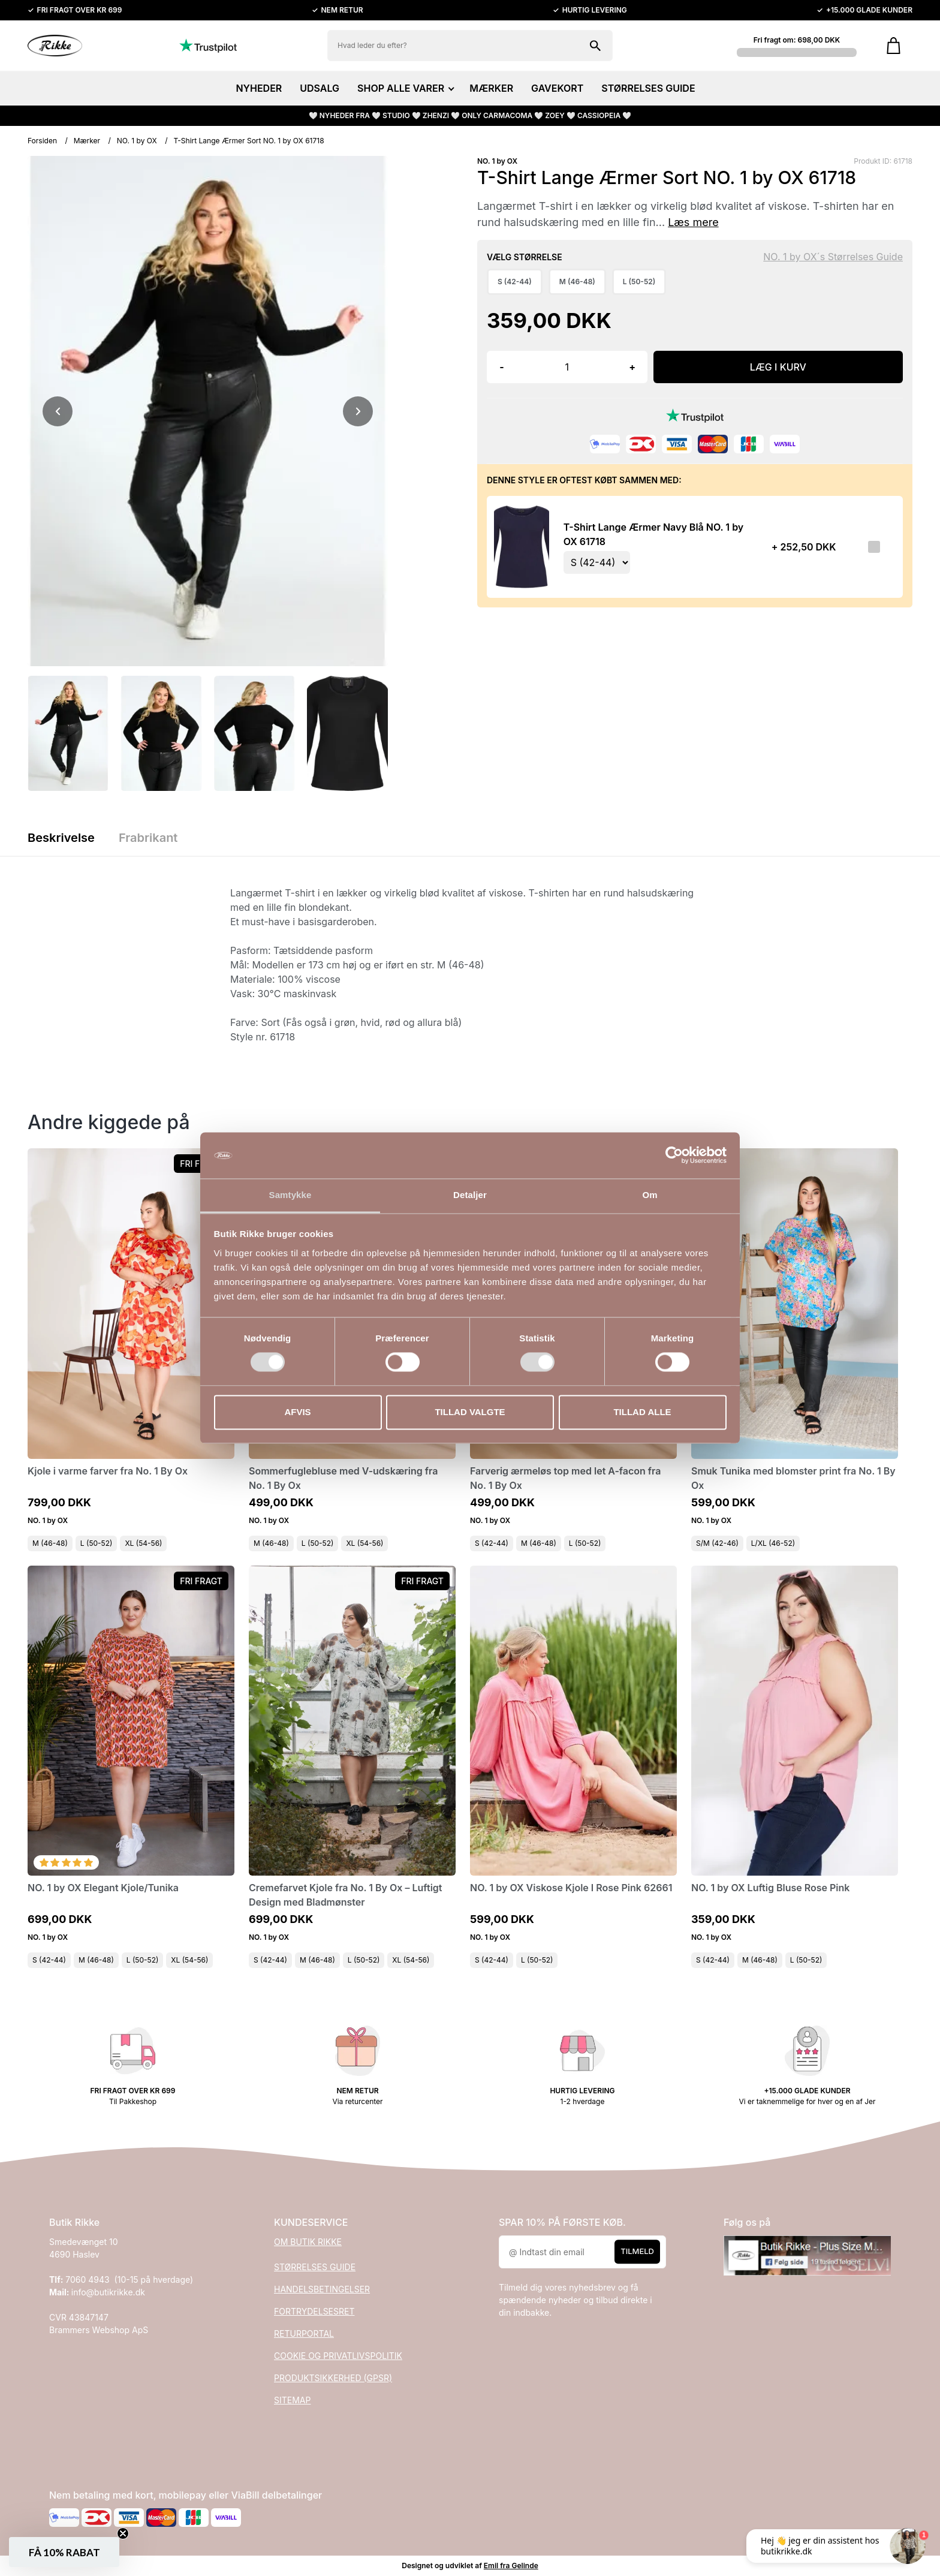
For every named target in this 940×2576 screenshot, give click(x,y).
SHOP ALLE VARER (404, 88)
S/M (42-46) (717, 1543)
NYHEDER (259, 88)
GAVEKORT (557, 88)
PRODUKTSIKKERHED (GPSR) (333, 2378)
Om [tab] (649, 1195)
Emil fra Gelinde (511, 2565)
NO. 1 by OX (137, 140)
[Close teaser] (123, 2533)
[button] (64, 2552)
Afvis (297, 1412)
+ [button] (632, 367)
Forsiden (42, 140)
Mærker (87, 140)
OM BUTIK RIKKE (308, 2242)
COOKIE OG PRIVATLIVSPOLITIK (338, 2356)
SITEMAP (292, 2400)
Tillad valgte (470, 1412)
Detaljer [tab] (470, 1195)
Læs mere (693, 222)
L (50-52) (96, 1543)
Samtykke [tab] (290, 1195)
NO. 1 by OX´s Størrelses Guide (833, 257)
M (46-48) (50, 1543)
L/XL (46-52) (773, 1543)
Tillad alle (642, 1412)
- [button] (501, 367)
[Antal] (567, 367)
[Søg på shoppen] (595, 46)
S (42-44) (491, 1543)
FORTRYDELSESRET (314, 2311)
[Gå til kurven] (893, 45)
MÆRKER (491, 88)
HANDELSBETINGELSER (322, 2289)
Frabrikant (148, 837)
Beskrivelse (61, 837)
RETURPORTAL (304, 2333)
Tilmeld (637, 2251)
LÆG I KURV (778, 367)
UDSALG (319, 88)
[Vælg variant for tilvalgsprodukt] (597, 562)
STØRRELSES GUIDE (648, 88)
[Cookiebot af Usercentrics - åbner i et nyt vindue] (674, 1155)
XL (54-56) (143, 1543)
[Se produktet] (521, 546)
